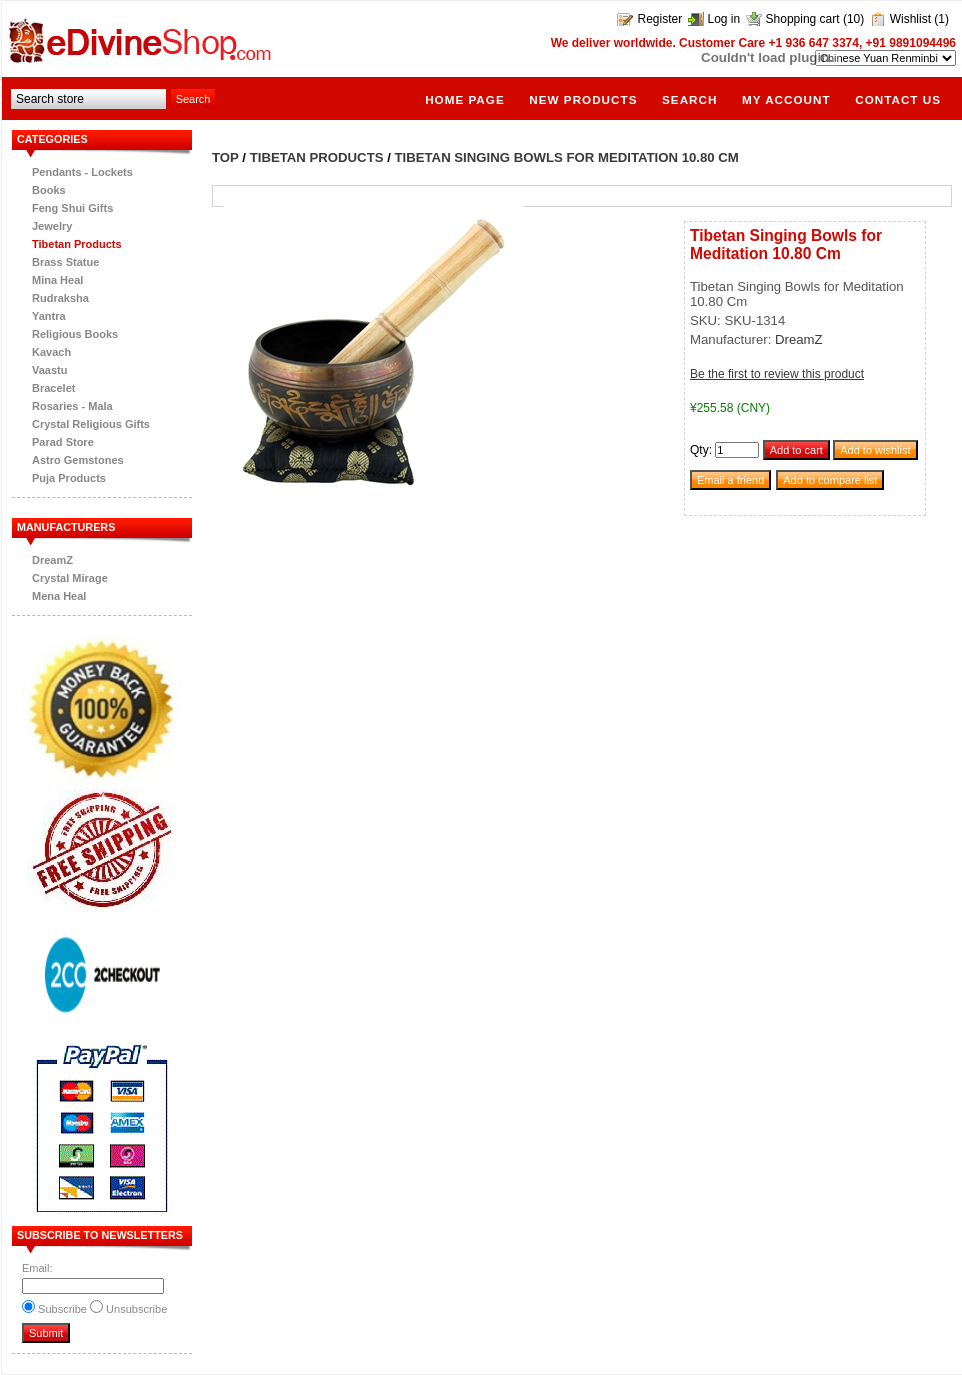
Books (49, 190)
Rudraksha (60, 298)
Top (225, 157)
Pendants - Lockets (82, 172)
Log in (724, 19)
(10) (853, 19)
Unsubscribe (136, 1309)
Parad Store (63, 442)
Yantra (49, 316)
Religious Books (75, 334)
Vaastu (49, 370)
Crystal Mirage (70, 578)
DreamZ (52, 560)
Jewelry (52, 226)
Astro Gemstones (78, 460)
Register (659, 19)
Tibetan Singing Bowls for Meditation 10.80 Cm (567, 157)
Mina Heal (57, 280)
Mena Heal (59, 596)
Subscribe (62, 1309)
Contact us (898, 99)
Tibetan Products (77, 244)
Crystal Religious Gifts (91, 424)
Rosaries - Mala (72, 406)
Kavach (51, 352)
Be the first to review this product (777, 374)
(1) (941, 19)
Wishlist (910, 19)
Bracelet (53, 388)
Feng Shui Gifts (72, 208)
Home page (465, 99)
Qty (699, 450)
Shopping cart (803, 19)
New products (583, 99)
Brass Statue (65, 262)
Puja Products (69, 478)
